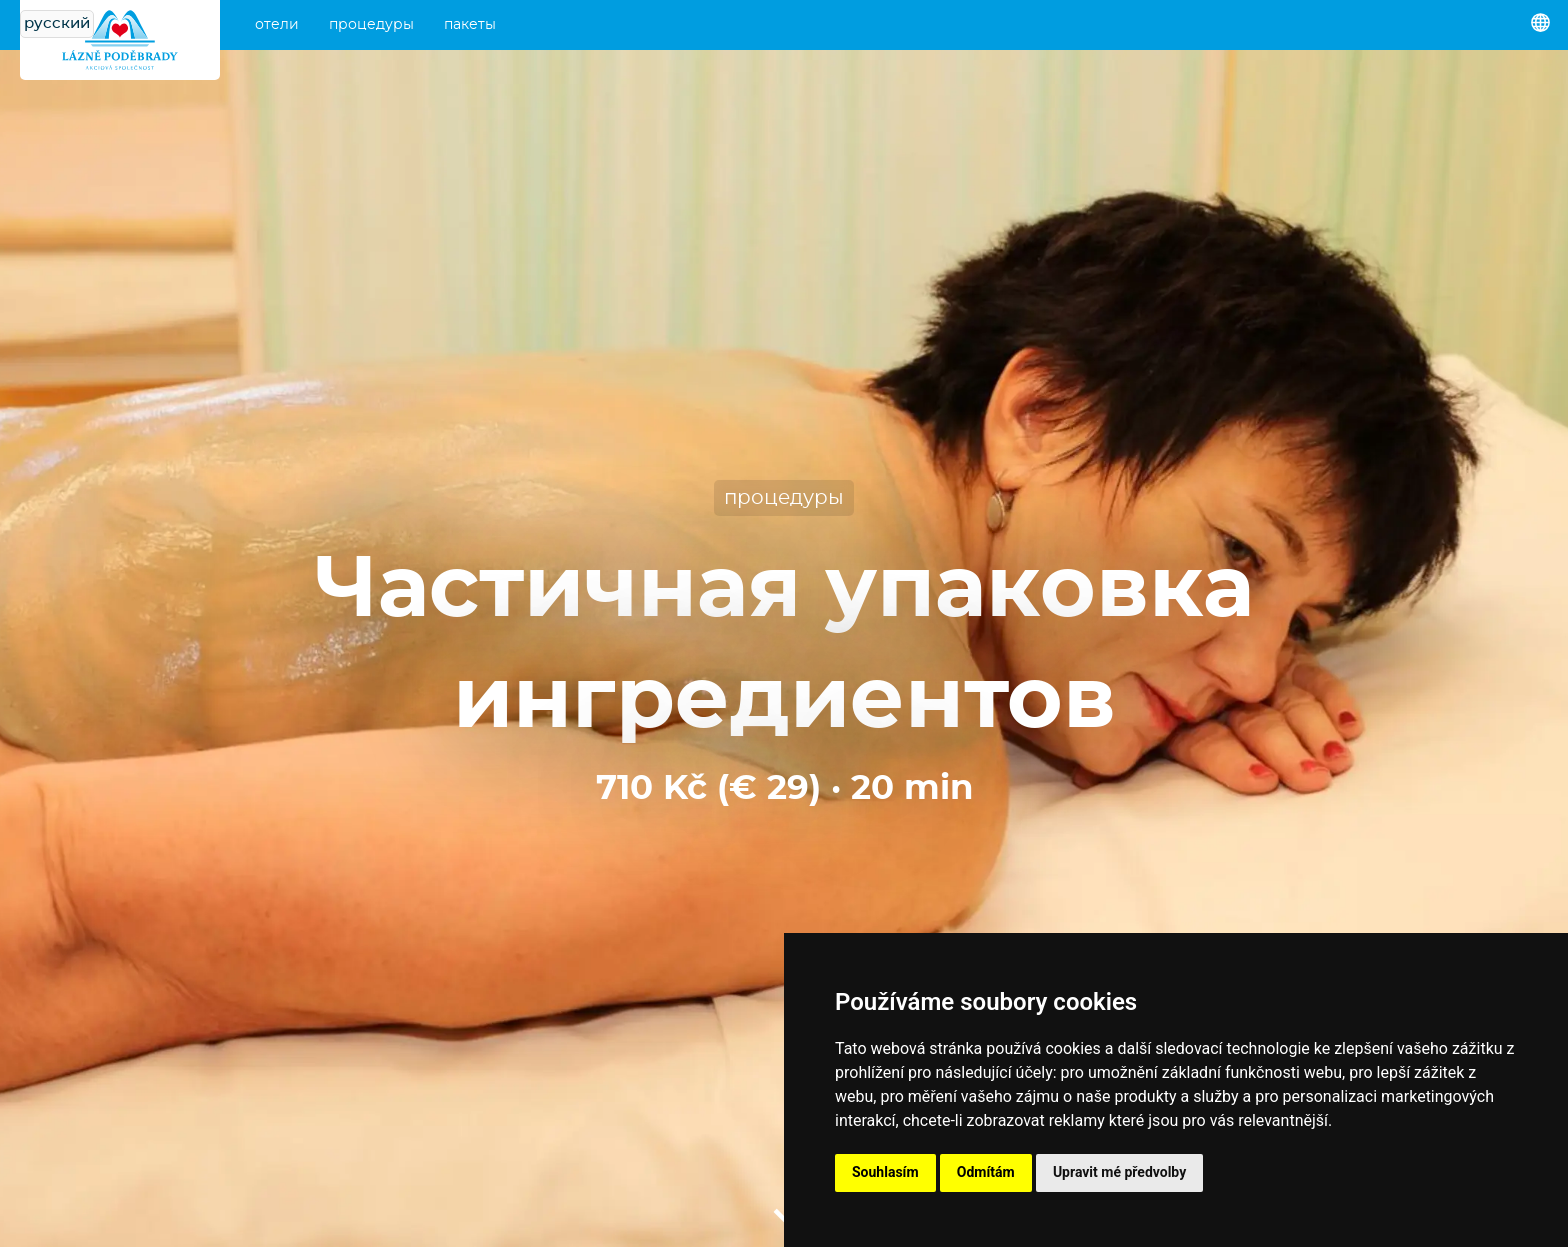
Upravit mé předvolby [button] (1119, 1172)
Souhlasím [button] (885, 1172)
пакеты (470, 25)
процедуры (371, 25)
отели (277, 25)
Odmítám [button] (986, 1172)
